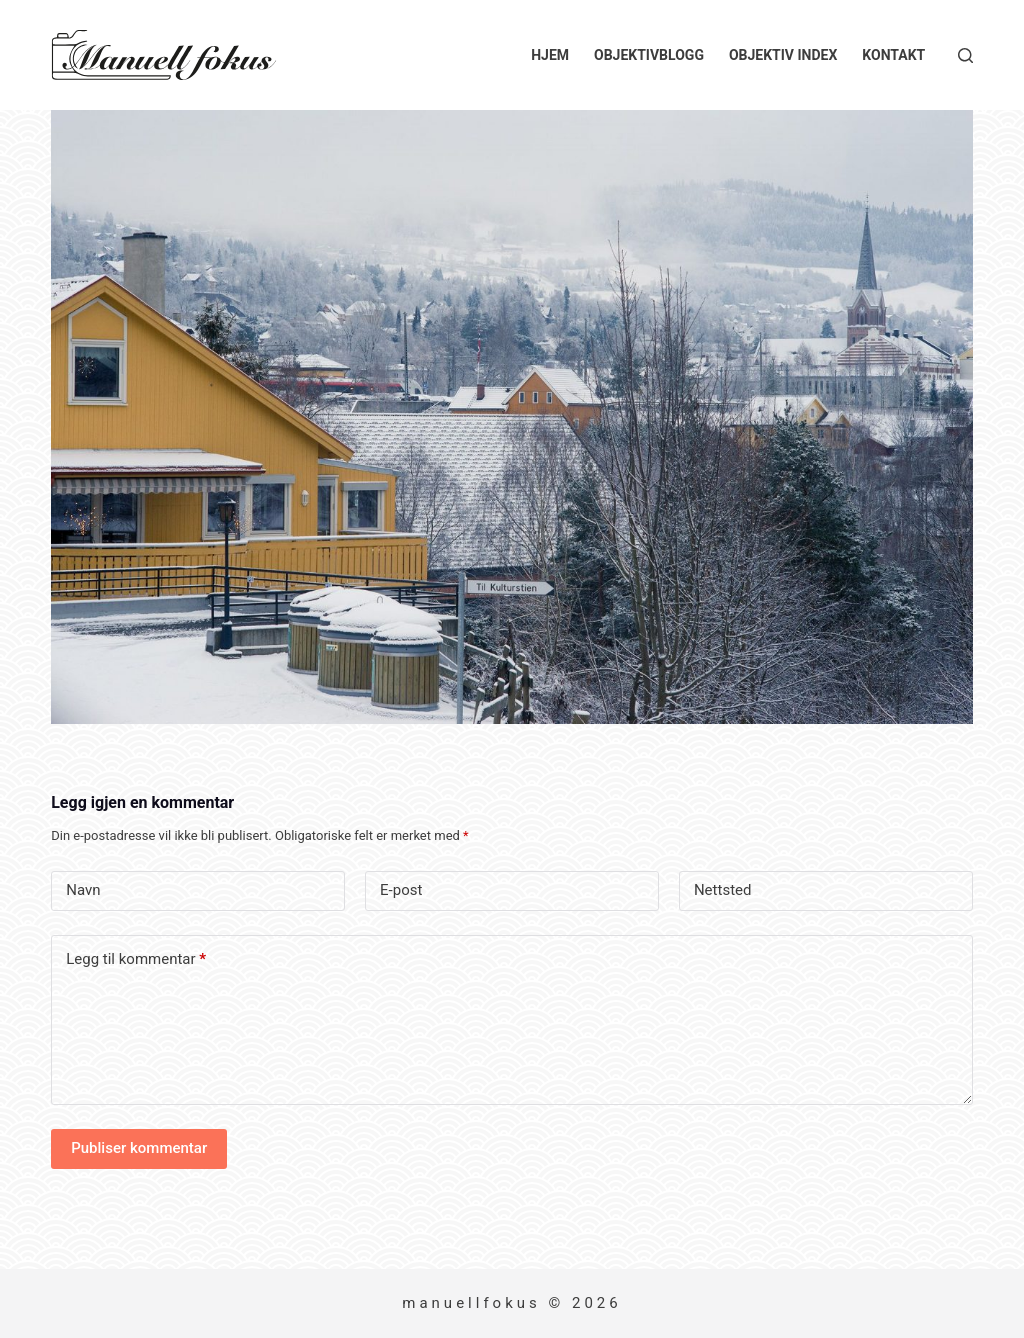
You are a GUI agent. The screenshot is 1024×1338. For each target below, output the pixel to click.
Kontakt (893, 55)
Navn (83, 890)
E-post (401, 890)
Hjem (550, 55)
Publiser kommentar (139, 1148)
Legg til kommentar (136, 959)
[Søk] (965, 55)
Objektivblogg (649, 55)
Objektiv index (783, 55)
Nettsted (723, 890)
